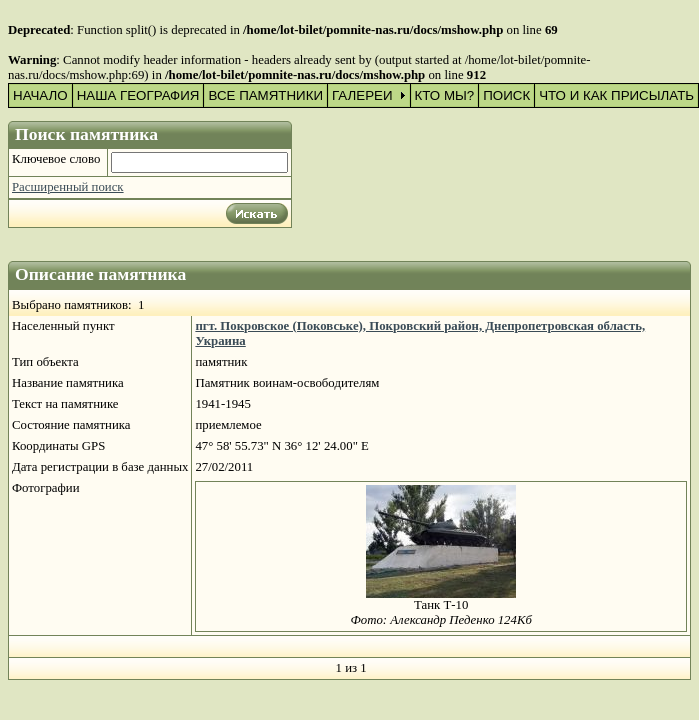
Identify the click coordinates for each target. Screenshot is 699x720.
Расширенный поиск (68, 187)
